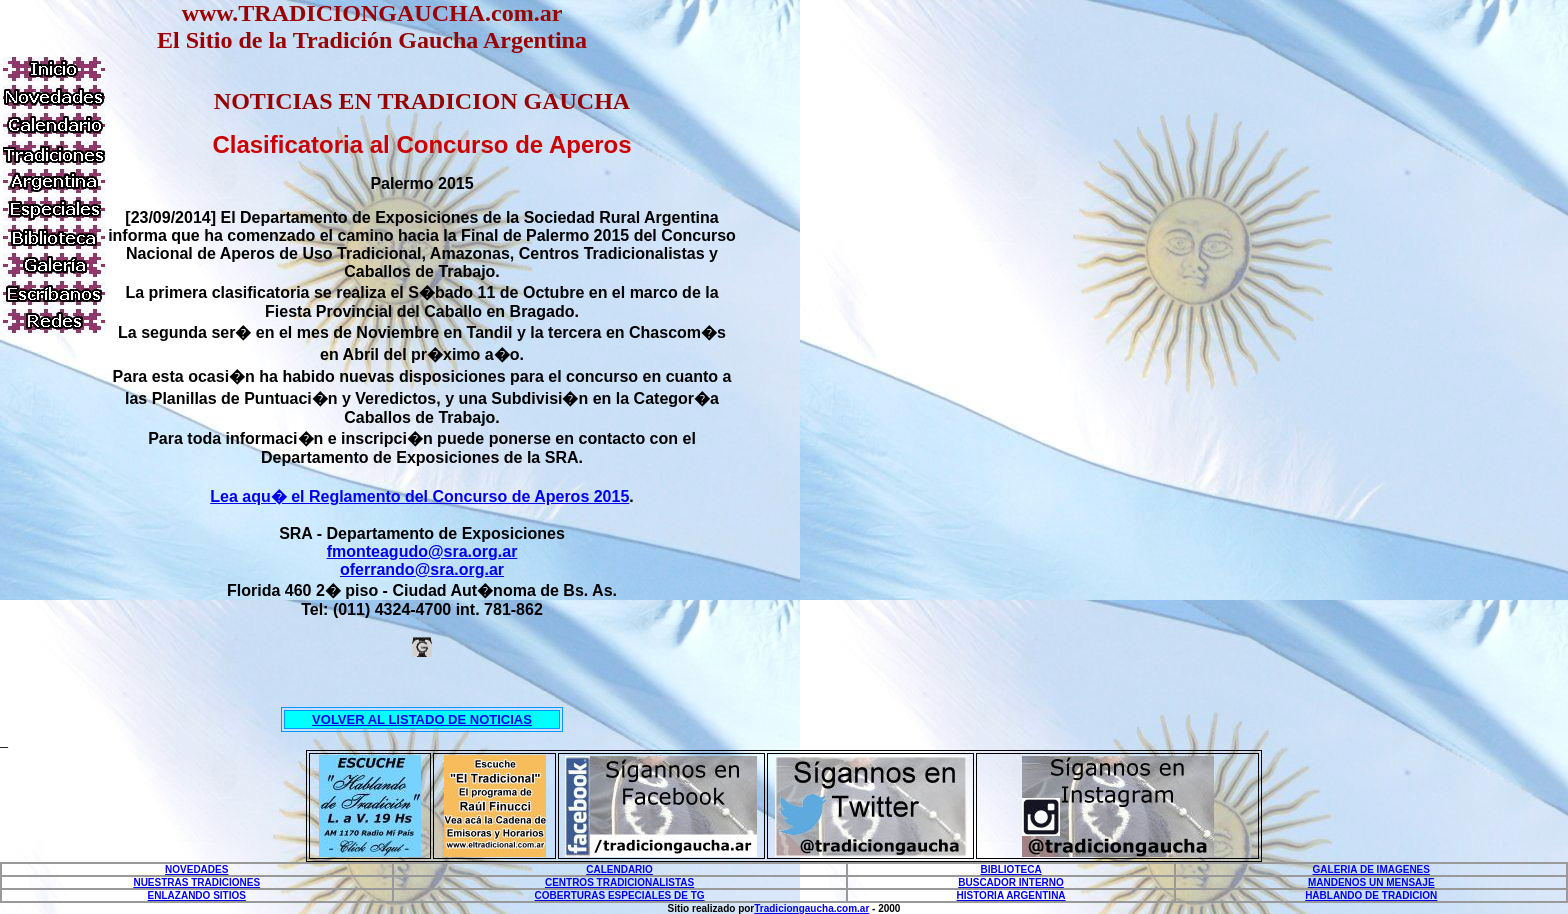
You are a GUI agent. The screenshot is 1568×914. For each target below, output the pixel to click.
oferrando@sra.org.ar (422, 569)
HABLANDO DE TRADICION (1371, 895)
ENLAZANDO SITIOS (197, 895)
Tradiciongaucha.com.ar (811, 908)
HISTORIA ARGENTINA (1011, 895)
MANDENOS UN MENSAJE (1371, 882)
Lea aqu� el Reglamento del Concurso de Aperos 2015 (419, 496)
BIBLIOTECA (1011, 869)
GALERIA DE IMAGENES (1371, 869)
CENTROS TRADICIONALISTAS (619, 882)
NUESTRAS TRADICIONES (196, 882)
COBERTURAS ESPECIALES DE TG (620, 895)
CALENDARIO (619, 869)
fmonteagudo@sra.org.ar (422, 551)
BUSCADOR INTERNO (1011, 882)
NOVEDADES (196, 869)
